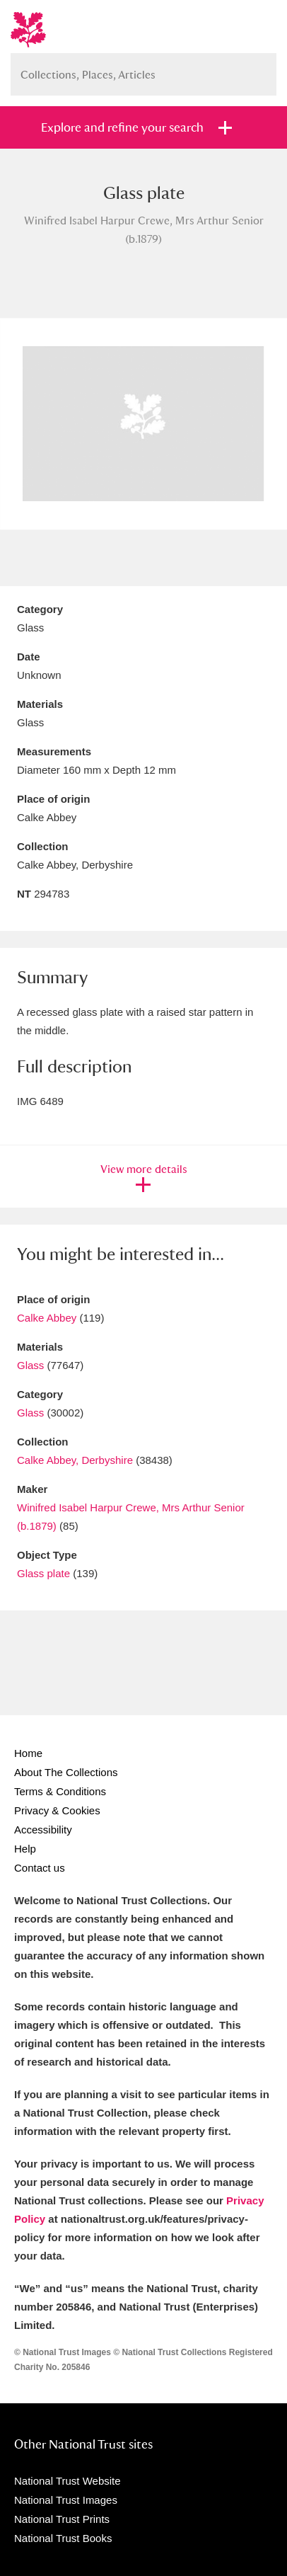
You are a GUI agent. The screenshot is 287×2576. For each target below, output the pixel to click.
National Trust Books (63, 2538)
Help (25, 1849)
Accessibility (43, 1830)
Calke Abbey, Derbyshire (75, 1460)
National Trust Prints (62, 2519)
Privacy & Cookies (57, 1810)
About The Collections (65, 1772)
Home (28, 1753)
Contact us (39, 1868)
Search (258, 69)
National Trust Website (67, 2481)
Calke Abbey (46, 1318)
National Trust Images (65, 2500)
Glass (30, 1365)
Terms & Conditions (60, 1791)
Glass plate (43, 1573)
